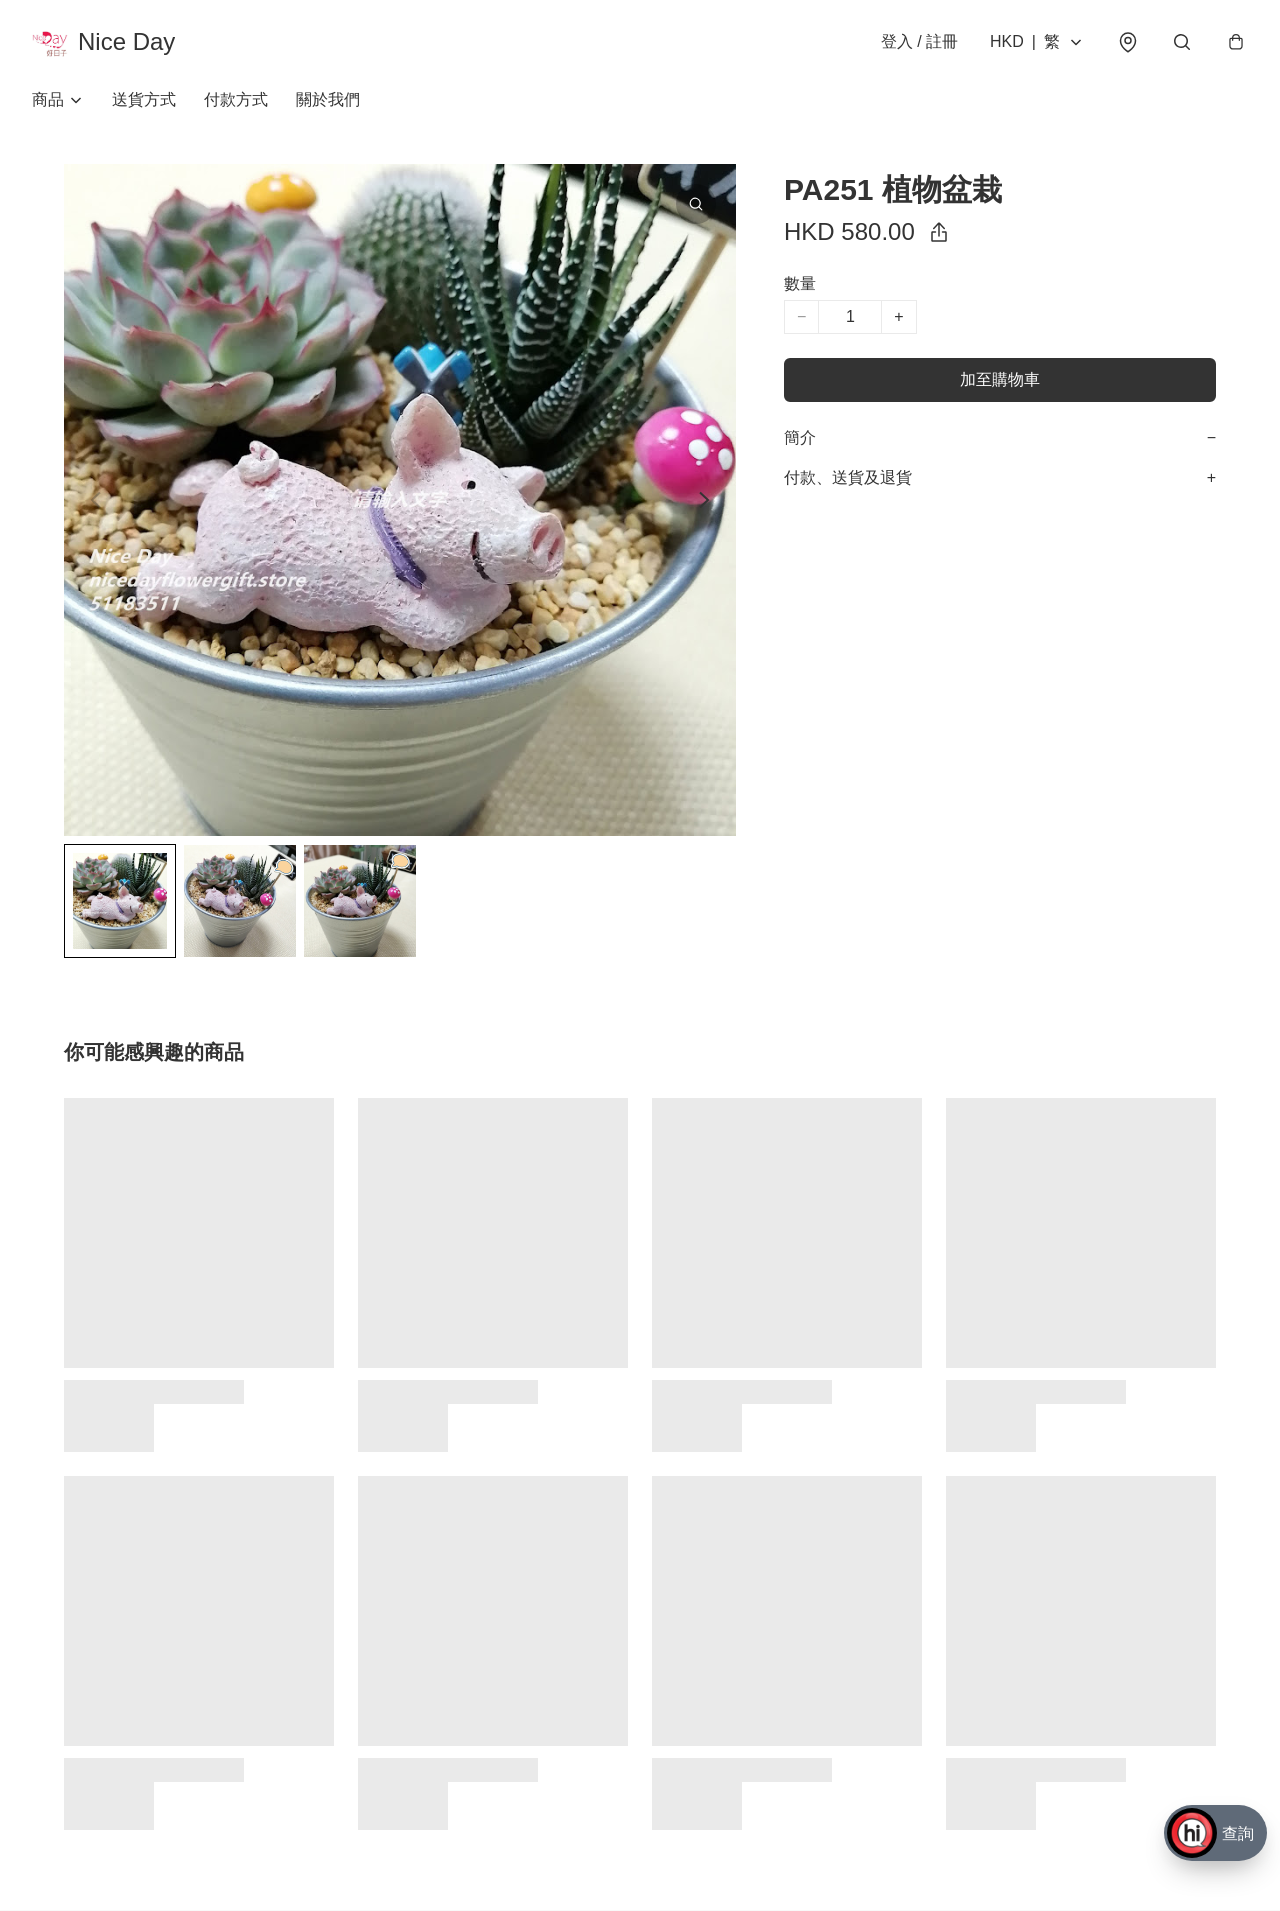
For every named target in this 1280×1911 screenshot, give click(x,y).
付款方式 (236, 99)
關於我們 (328, 99)
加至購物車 (1000, 379)
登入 (919, 41)
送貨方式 (144, 99)
